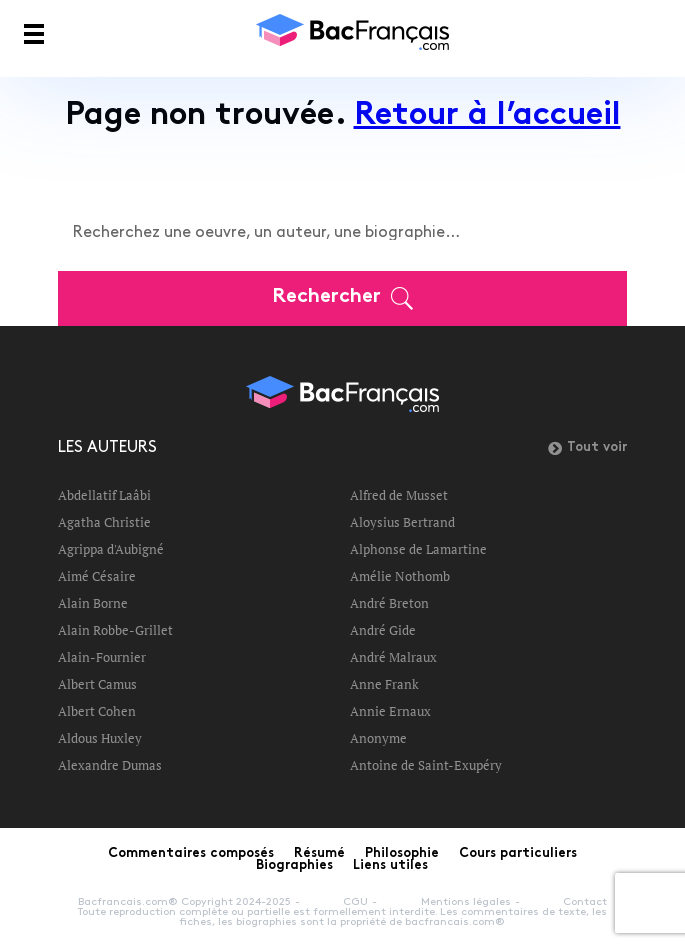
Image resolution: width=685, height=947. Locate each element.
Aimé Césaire (97, 576)
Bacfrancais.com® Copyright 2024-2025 (184, 902)
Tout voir (587, 448)
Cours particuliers (518, 854)
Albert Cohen (97, 711)
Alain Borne (93, 603)
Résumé (319, 854)
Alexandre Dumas (110, 765)
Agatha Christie (104, 522)
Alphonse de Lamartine (418, 549)
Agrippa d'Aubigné (111, 549)
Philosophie (402, 854)
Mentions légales (466, 902)
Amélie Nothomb (400, 576)
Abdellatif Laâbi (104, 495)
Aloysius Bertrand (402, 522)
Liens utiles (390, 866)
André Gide (383, 630)
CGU (355, 902)
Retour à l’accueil (487, 116)
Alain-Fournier (102, 657)
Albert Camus (97, 684)
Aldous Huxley (100, 738)
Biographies (294, 866)
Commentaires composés (191, 854)
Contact (585, 902)
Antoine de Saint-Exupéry (426, 765)
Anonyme (378, 738)
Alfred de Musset (399, 495)
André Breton (389, 603)
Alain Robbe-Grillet (115, 630)
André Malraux (393, 657)
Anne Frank (384, 684)
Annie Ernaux (390, 711)
